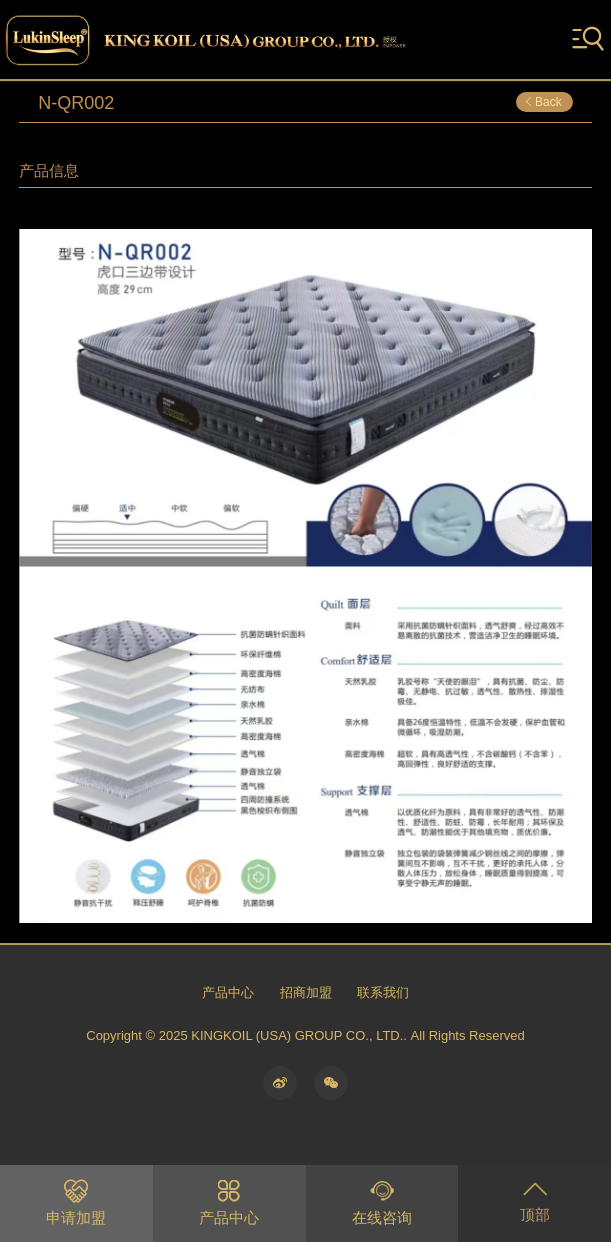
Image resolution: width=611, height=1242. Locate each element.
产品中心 (228, 992)
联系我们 (383, 992)
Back (543, 102)
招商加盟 (306, 992)
